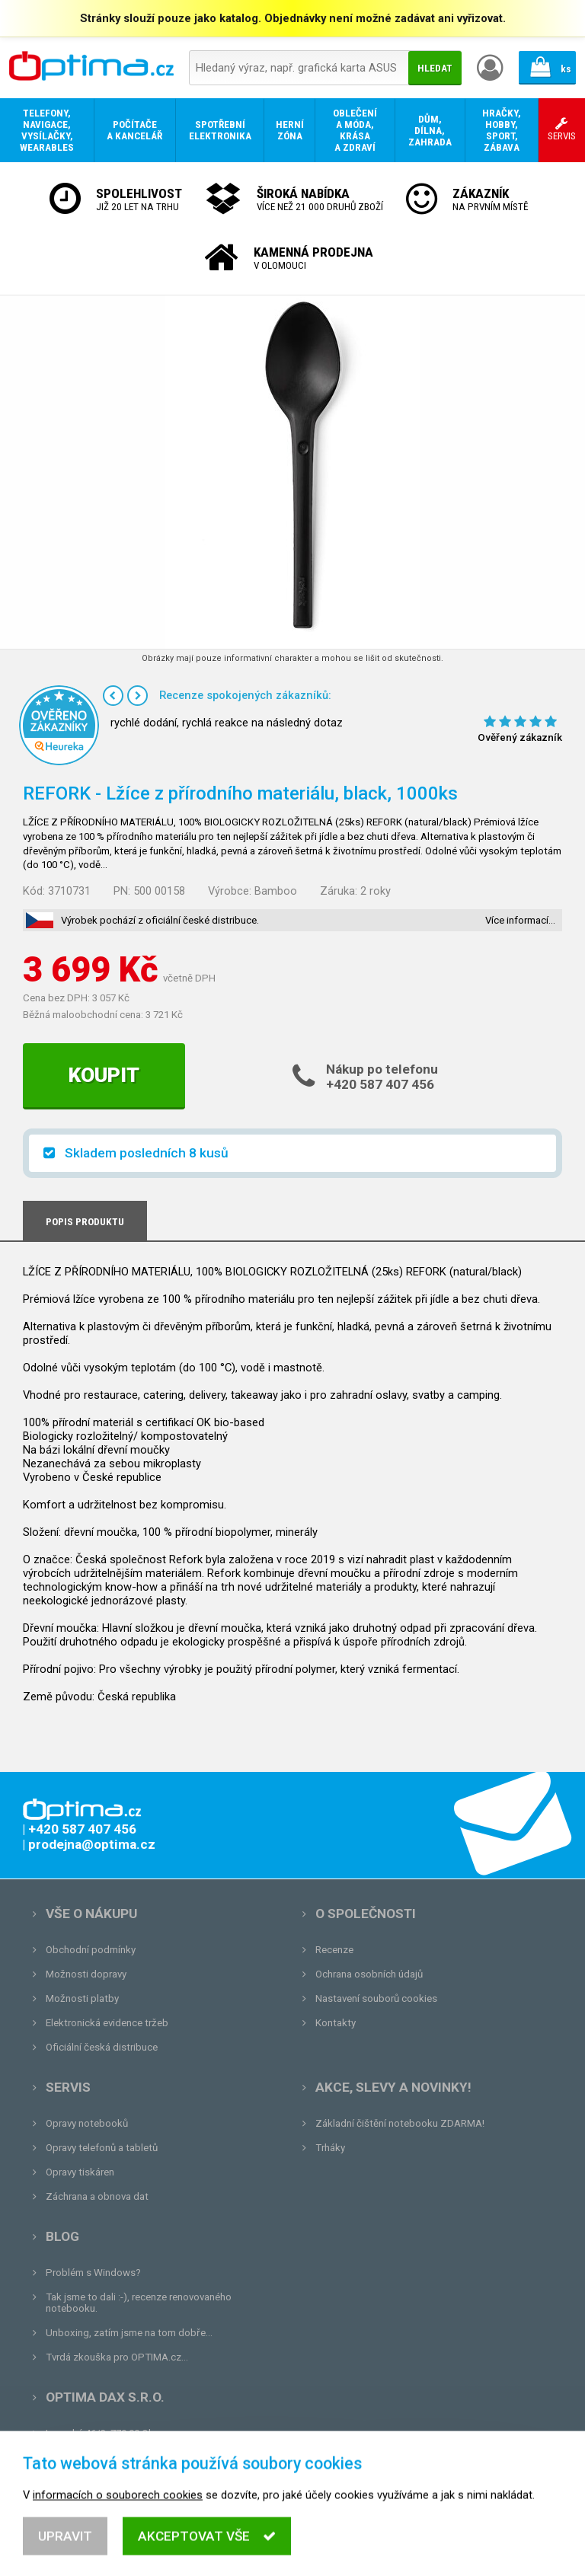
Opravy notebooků (87, 2123)
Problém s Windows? (93, 2272)
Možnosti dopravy (86, 1974)
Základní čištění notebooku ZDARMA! (399, 2123)
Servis (68, 2087)
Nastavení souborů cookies (376, 1998)
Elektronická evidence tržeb (107, 2023)
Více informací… (520, 920)
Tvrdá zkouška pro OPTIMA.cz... (117, 2357)
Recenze (334, 1949)
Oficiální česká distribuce (102, 2047)
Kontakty (335, 2023)
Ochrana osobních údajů (369, 1974)
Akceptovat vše (207, 2554)
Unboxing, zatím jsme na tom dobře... (129, 2332)
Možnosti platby (82, 1998)
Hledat (434, 68)
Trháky (330, 2147)
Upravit (65, 2554)
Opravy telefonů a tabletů (102, 2147)
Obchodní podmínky (91, 1949)
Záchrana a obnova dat (97, 2196)
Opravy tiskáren (80, 2172)
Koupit (104, 1075)
